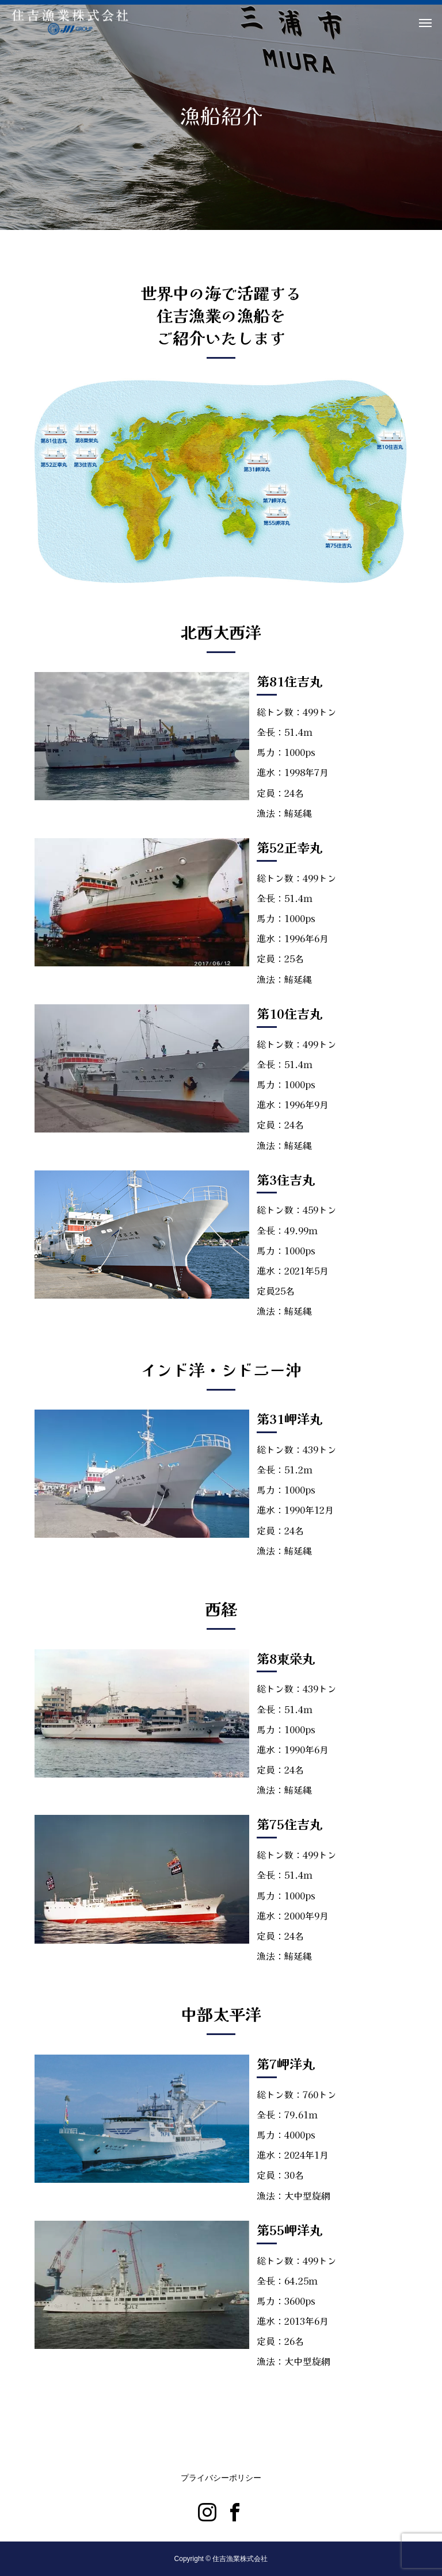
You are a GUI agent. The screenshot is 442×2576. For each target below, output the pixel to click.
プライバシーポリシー (221, 2477)
